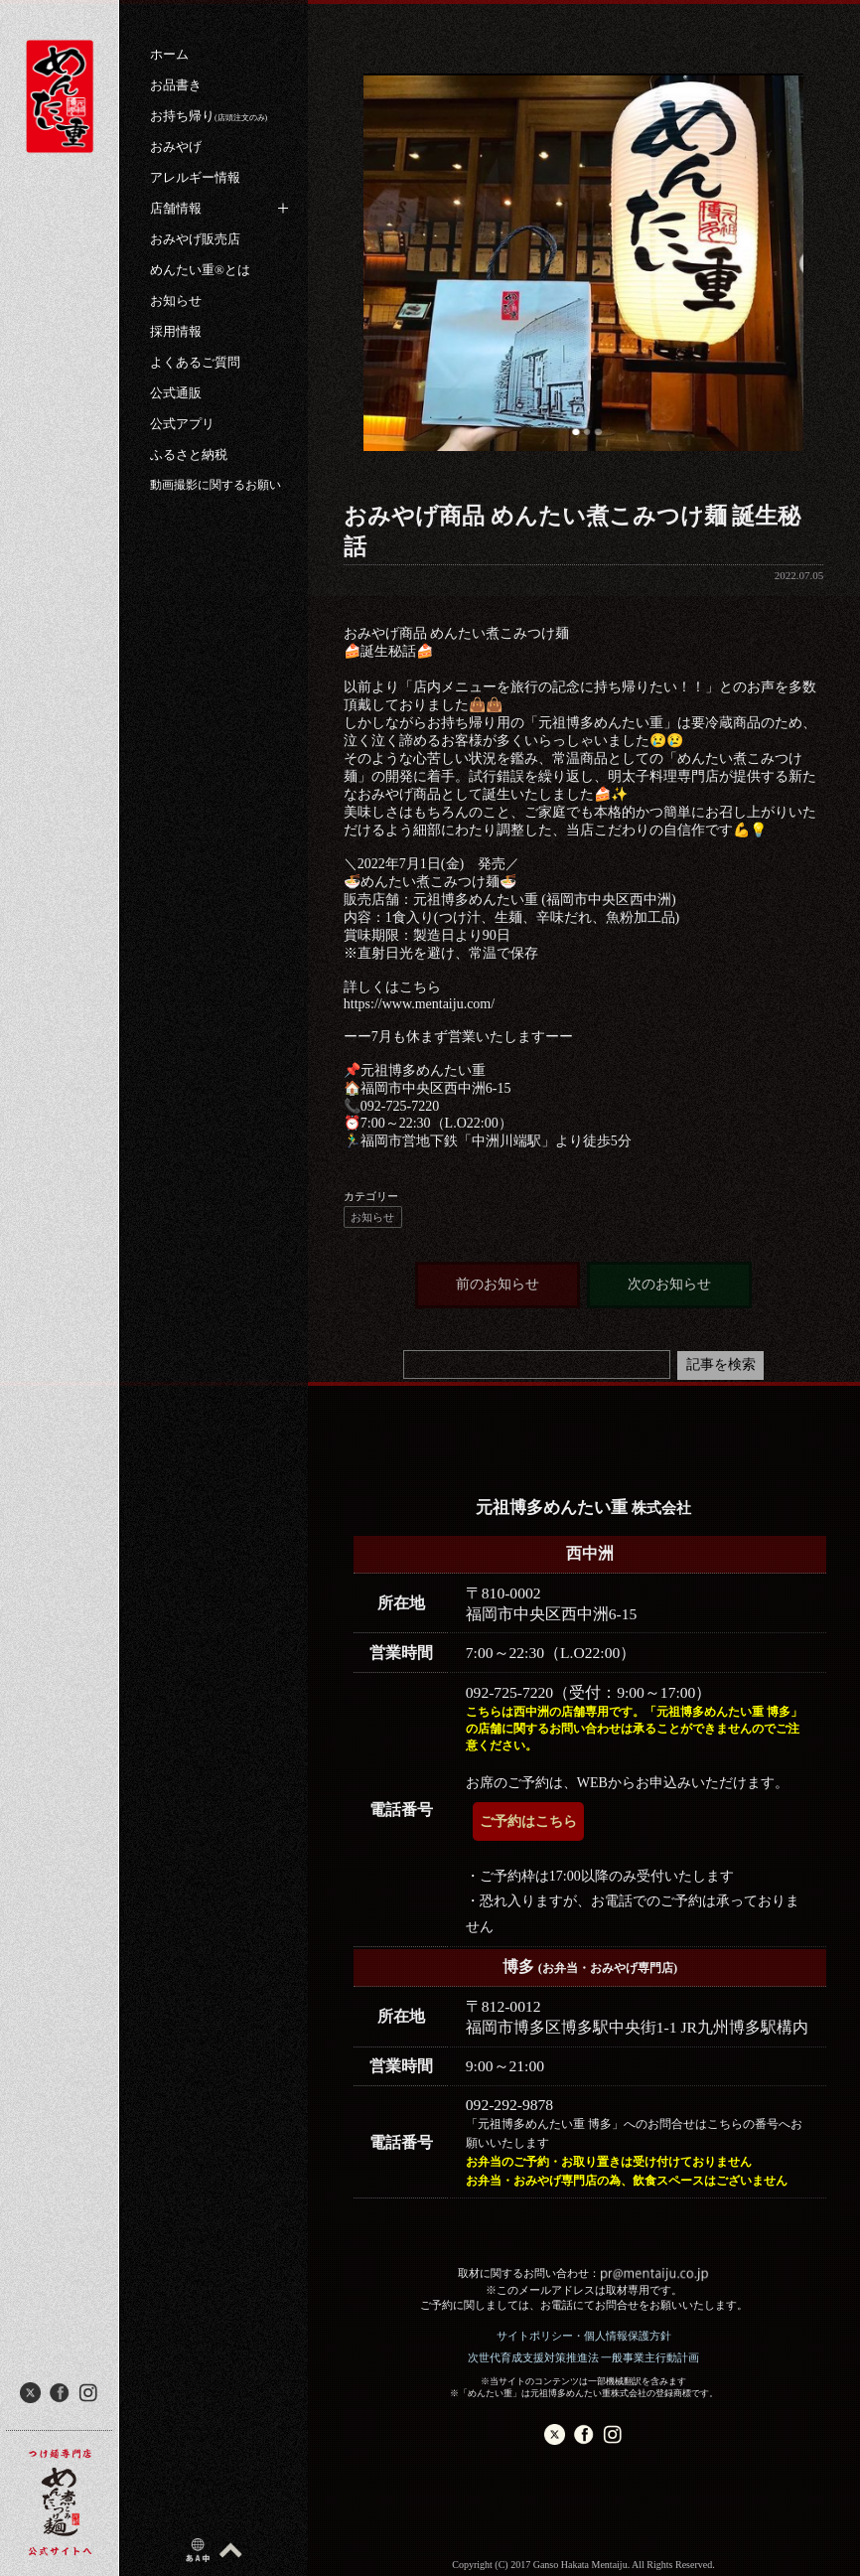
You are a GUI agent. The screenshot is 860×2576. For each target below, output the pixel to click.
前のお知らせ (497, 1284)
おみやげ (176, 146)
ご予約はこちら (528, 1821)
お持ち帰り (208, 115)
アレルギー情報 (195, 177)
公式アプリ (182, 423)
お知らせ (176, 300)
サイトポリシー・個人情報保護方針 (584, 2336)
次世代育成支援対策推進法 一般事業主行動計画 (584, 2357)
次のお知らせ (669, 1284)
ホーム (169, 54)
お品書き (176, 84)
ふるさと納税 (188, 454)
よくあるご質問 (195, 362)
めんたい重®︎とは (200, 269)
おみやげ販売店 (195, 238)
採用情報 (176, 331)
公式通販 (176, 392)
